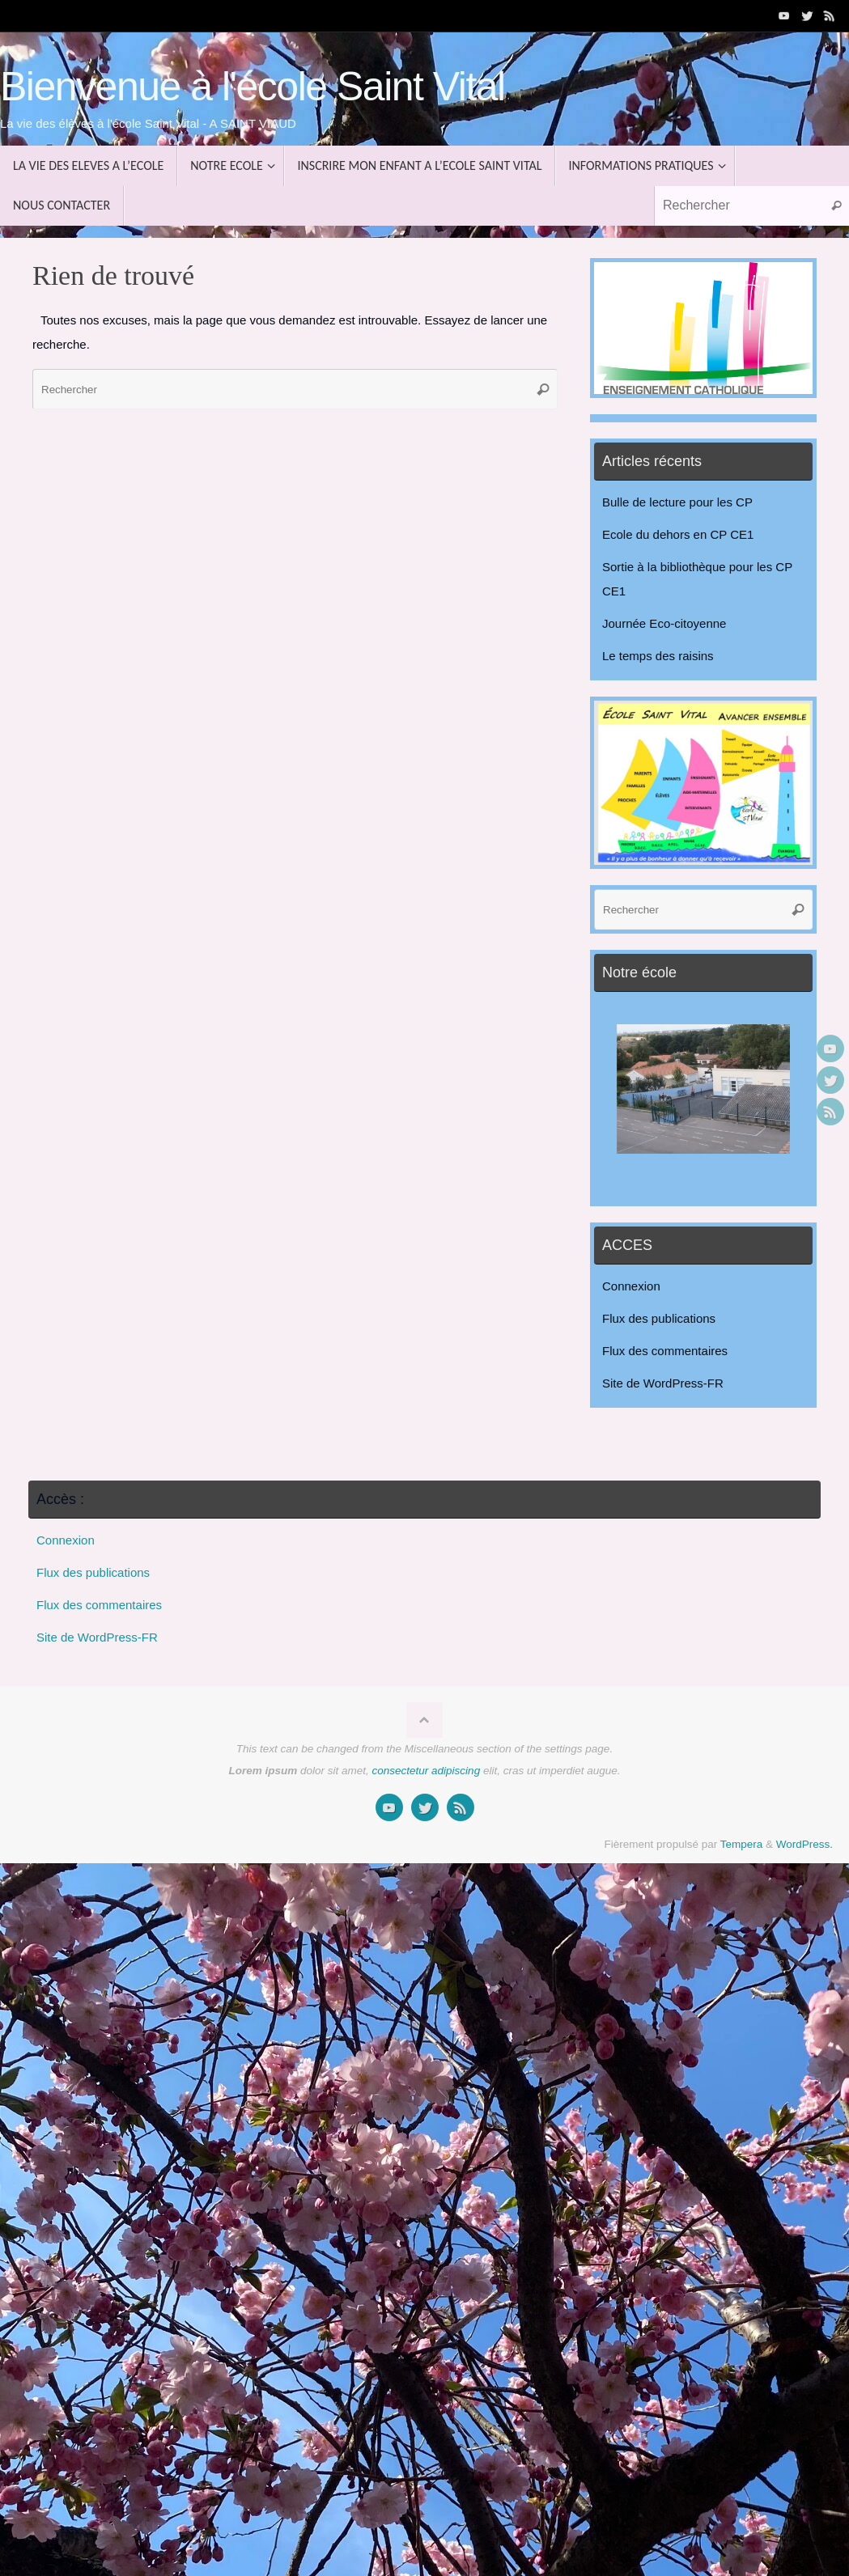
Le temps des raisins (658, 656)
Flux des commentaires (665, 1351)
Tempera (741, 1844)
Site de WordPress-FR (663, 1383)
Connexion (631, 1286)
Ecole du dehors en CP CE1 (677, 534)
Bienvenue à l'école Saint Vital (252, 87)
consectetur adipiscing (426, 1771)
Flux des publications (658, 1318)
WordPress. (804, 1844)
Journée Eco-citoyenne (664, 623)
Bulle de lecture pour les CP (677, 502)
